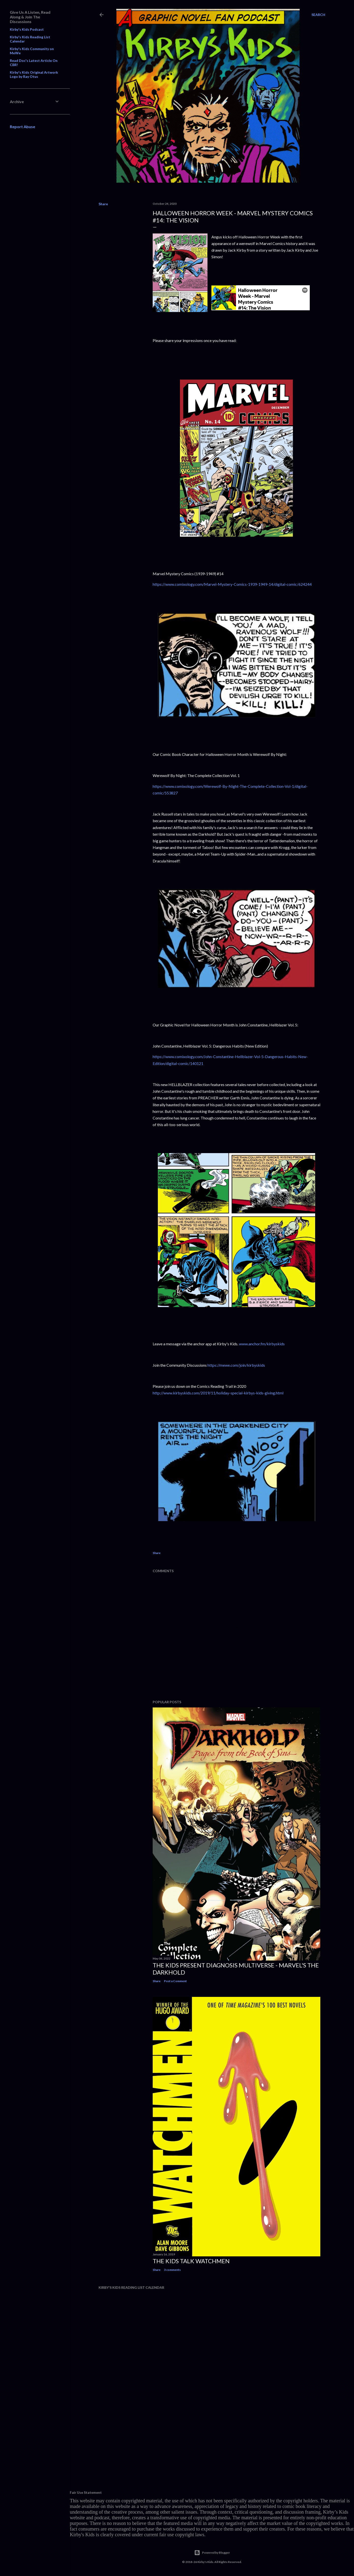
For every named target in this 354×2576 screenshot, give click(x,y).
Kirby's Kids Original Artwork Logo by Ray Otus (34, 74)
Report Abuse (22, 126)
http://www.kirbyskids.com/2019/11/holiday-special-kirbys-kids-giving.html (218, 1392)
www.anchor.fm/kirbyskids (262, 1343)
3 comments (172, 2270)
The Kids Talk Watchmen (191, 2260)
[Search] (318, 15)
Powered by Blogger (212, 2553)
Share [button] (103, 204)
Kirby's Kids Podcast (27, 29)
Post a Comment (175, 1981)
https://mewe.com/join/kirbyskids (236, 1365)
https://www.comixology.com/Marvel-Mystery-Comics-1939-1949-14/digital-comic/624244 (232, 584)
